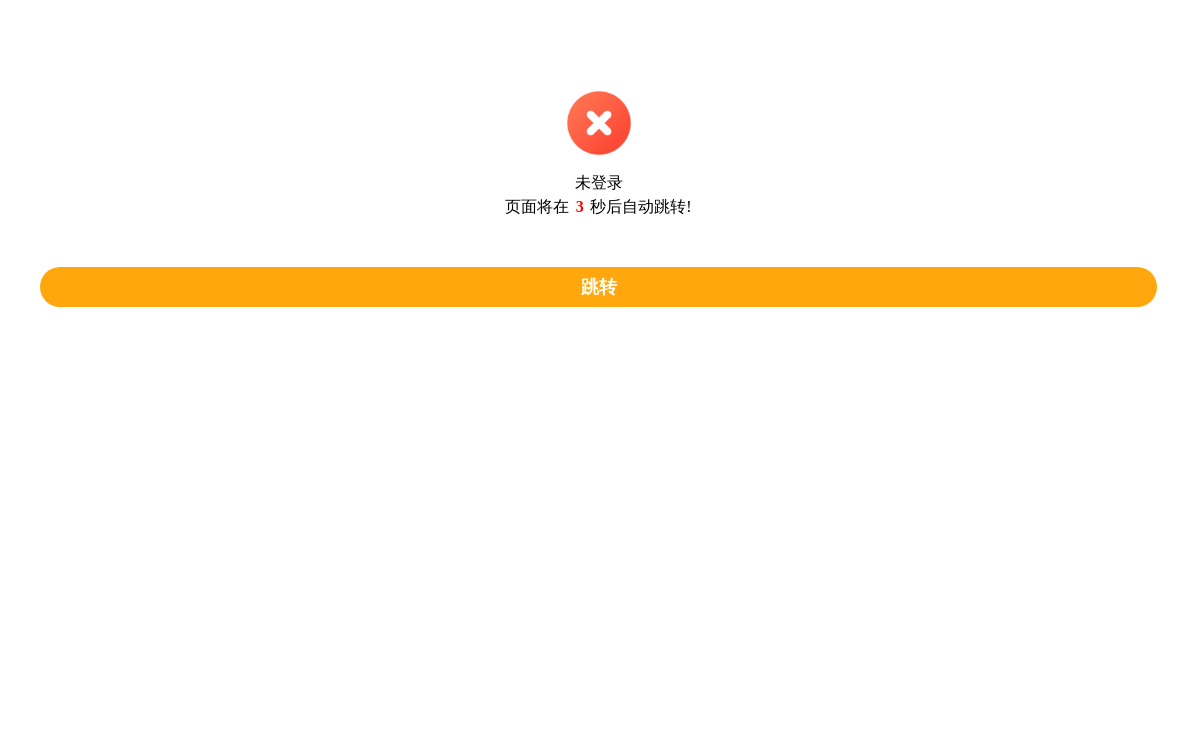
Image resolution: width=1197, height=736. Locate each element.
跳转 (599, 287)
